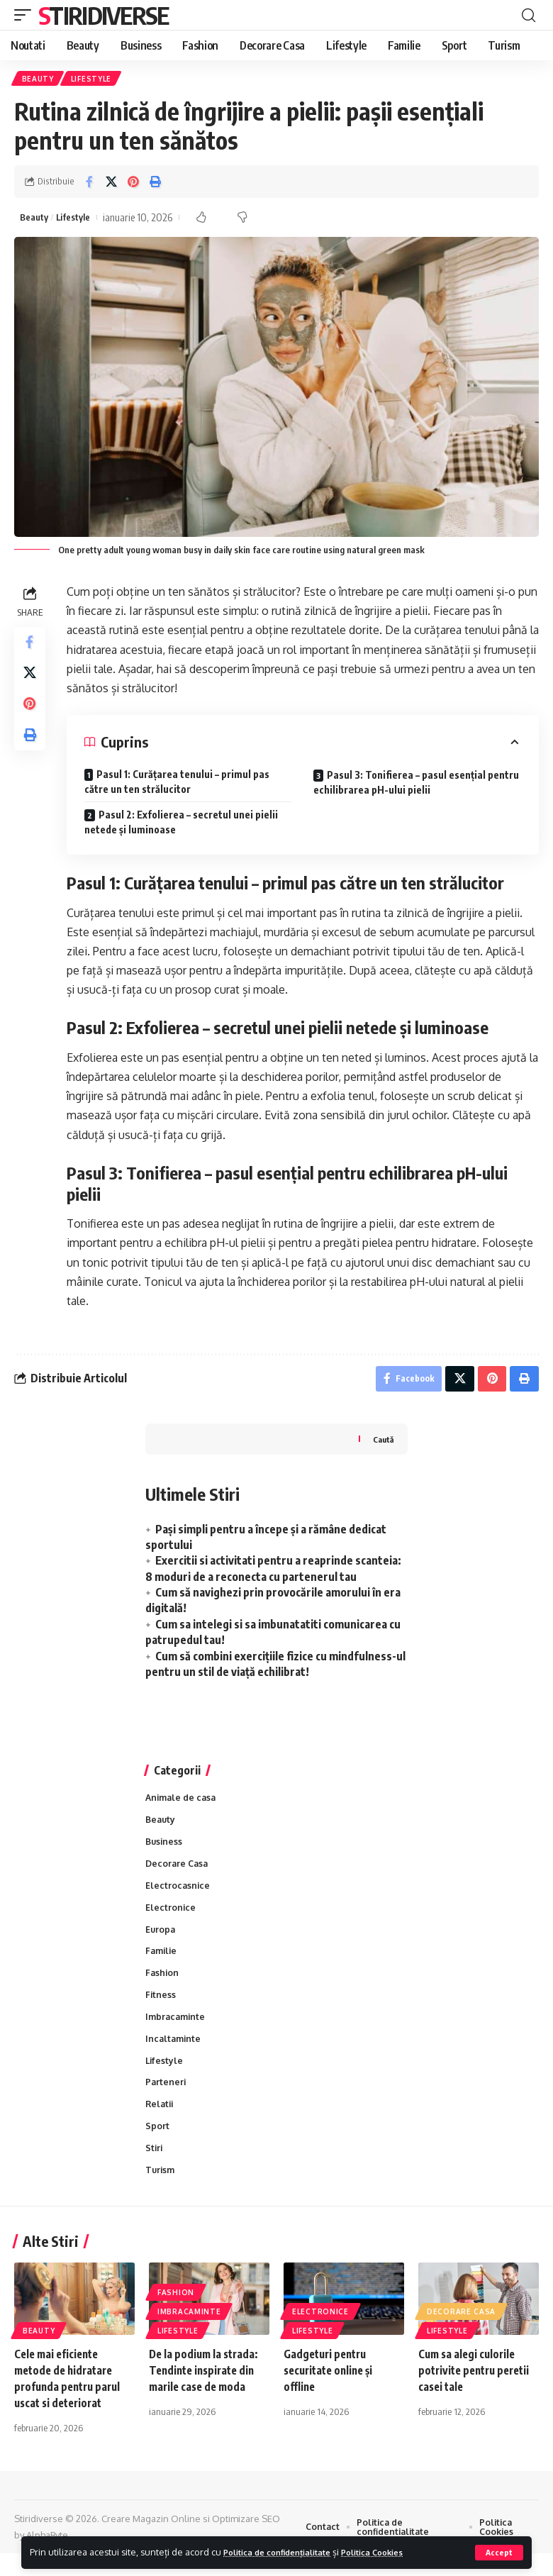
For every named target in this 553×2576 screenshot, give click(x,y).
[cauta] (528, 15)
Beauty (39, 79)
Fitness (161, 2010)
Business (164, 1850)
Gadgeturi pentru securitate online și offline (332, 2393)
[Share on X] (111, 183)
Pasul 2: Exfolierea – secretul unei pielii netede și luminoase (184, 825)
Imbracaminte (176, 2032)
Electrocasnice (178, 1896)
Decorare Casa (178, 1873)
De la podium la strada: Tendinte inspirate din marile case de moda (206, 2393)
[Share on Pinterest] (133, 183)
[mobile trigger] (26, 15)
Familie (162, 1964)
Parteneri (166, 2100)
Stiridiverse (103, 15)
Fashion (162, 1987)
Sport (157, 2146)
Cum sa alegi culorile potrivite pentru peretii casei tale (478, 2393)
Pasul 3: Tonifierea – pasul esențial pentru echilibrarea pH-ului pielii (417, 785)
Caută (382, 1445)
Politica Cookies (395, 2552)
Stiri (154, 2169)
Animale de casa (182, 1805)
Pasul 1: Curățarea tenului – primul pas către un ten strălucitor (179, 785)
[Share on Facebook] (89, 183)
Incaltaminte (174, 2055)
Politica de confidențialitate (286, 2552)
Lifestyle (94, 79)
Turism (161, 2192)
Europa (161, 1942)
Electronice (170, 1918)
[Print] (155, 183)
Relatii (160, 2123)
